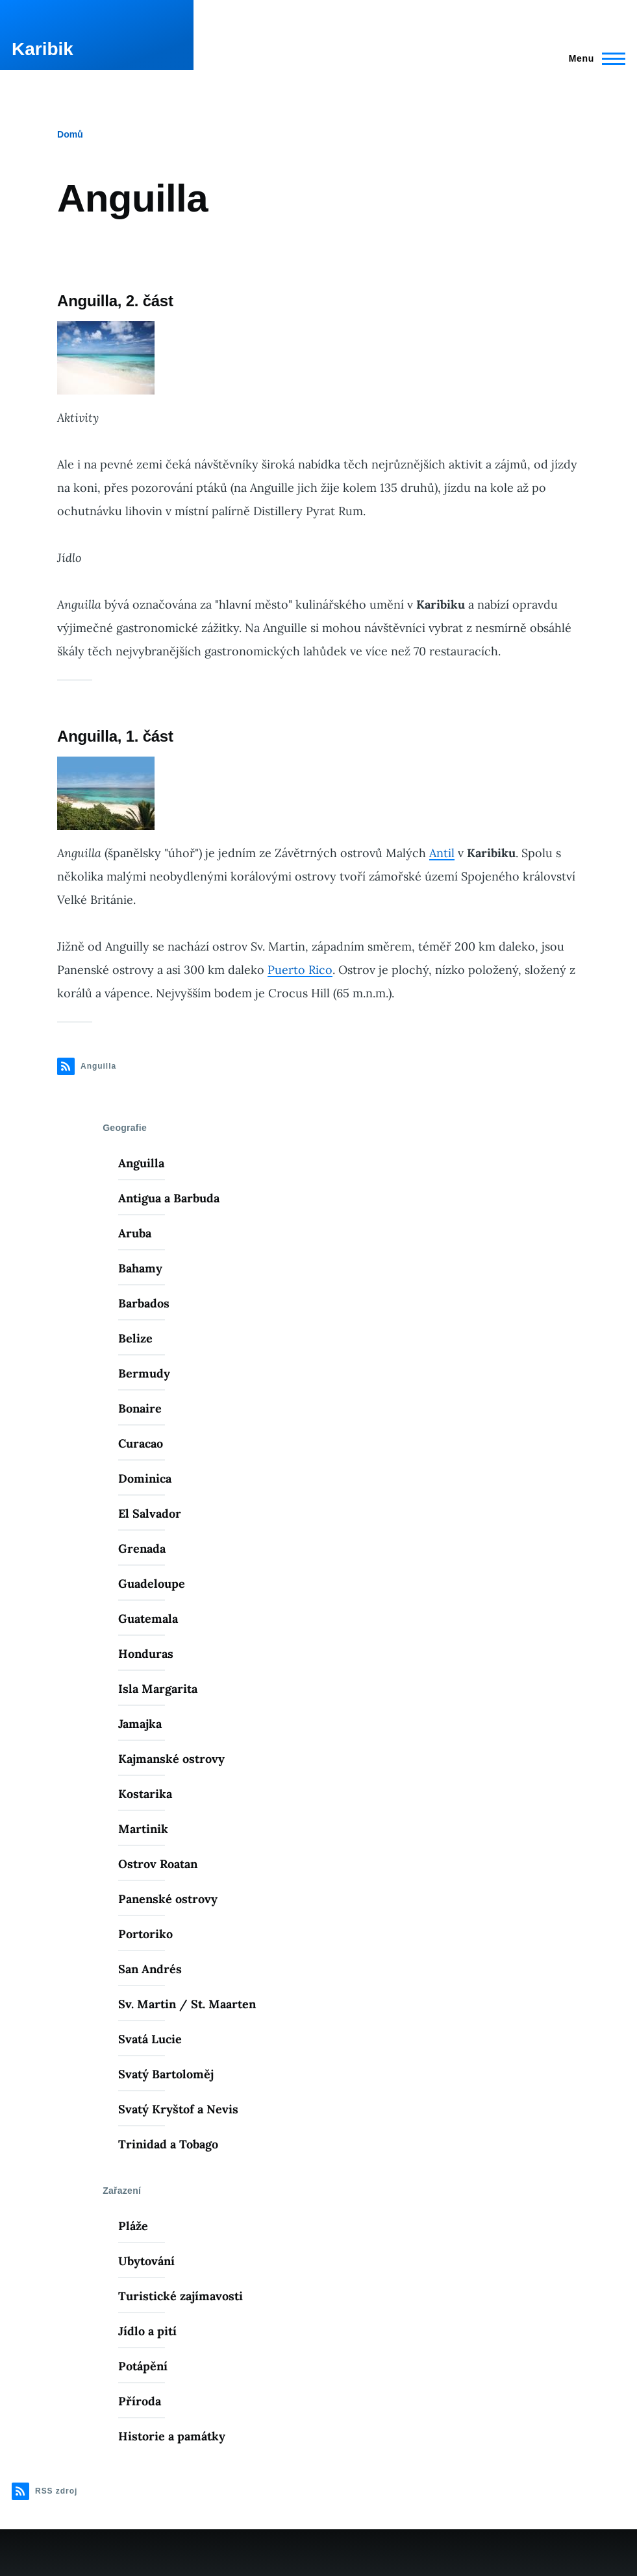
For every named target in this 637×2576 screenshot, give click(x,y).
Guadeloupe (151, 1583)
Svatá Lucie (150, 2039)
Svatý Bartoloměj (166, 2074)
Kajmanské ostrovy (171, 1758)
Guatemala (148, 1618)
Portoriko (145, 1933)
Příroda (139, 2401)
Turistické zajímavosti (180, 2296)
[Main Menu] (593, 58)
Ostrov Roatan (157, 1863)
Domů (70, 134)
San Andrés (150, 1969)
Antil (442, 852)
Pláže (133, 2225)
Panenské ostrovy (168, 1898)
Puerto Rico (300, 969)
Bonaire (140, 1408)
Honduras (145, 1653)
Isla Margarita (157, 1688)
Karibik (42, 49)
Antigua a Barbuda (168, 1198)
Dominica (144, 1478)
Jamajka (140, 1723)
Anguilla (141, 1163)
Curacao (140, 1443)
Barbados (143, 1303)
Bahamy (140, 1268)
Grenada (142, 1548)
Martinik (143, 1828)
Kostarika (145, 1793)
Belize (135, 1338)
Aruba (134, 1233)
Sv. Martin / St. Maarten (187, 2004)
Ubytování (146, 2261)
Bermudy (144, 1373)
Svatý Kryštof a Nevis (178, 2109)
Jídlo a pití (147, 2331)
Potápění (143, 2366)
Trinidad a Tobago (168, 2144)
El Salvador (149, 1513)
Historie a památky (171, 2436)
